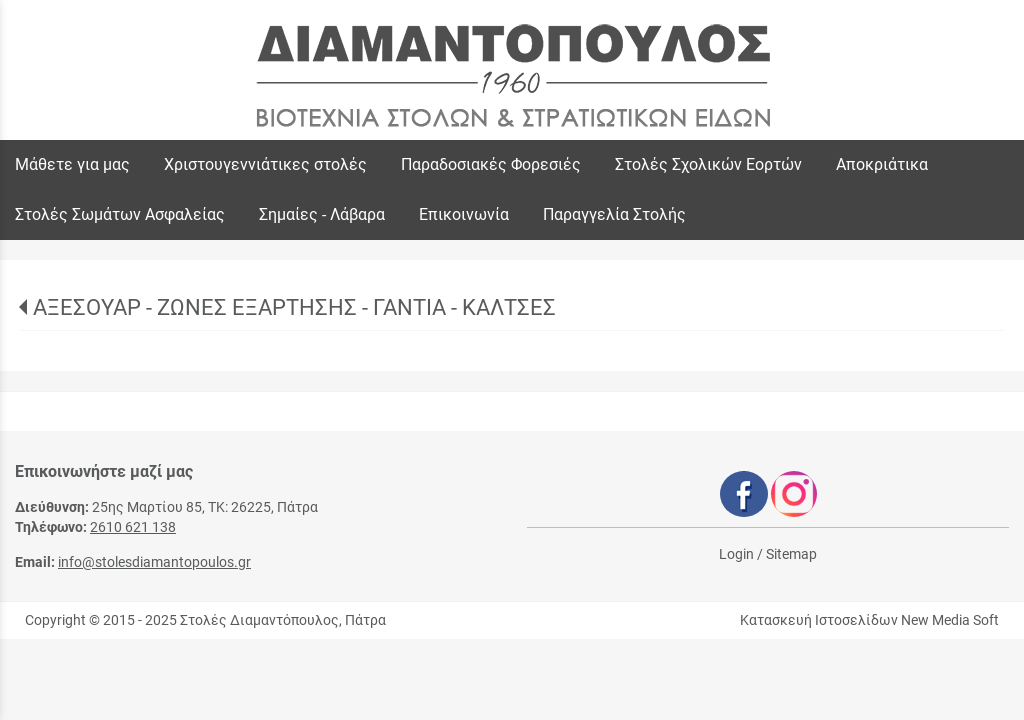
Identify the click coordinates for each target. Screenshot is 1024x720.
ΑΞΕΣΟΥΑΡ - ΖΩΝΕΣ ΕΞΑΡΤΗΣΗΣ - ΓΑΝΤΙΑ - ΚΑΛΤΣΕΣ (294, 307)
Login (736, 554)
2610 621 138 (133, 527)
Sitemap (791, 554)
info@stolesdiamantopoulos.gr (154, 562)
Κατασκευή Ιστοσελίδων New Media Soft (869, 620)
